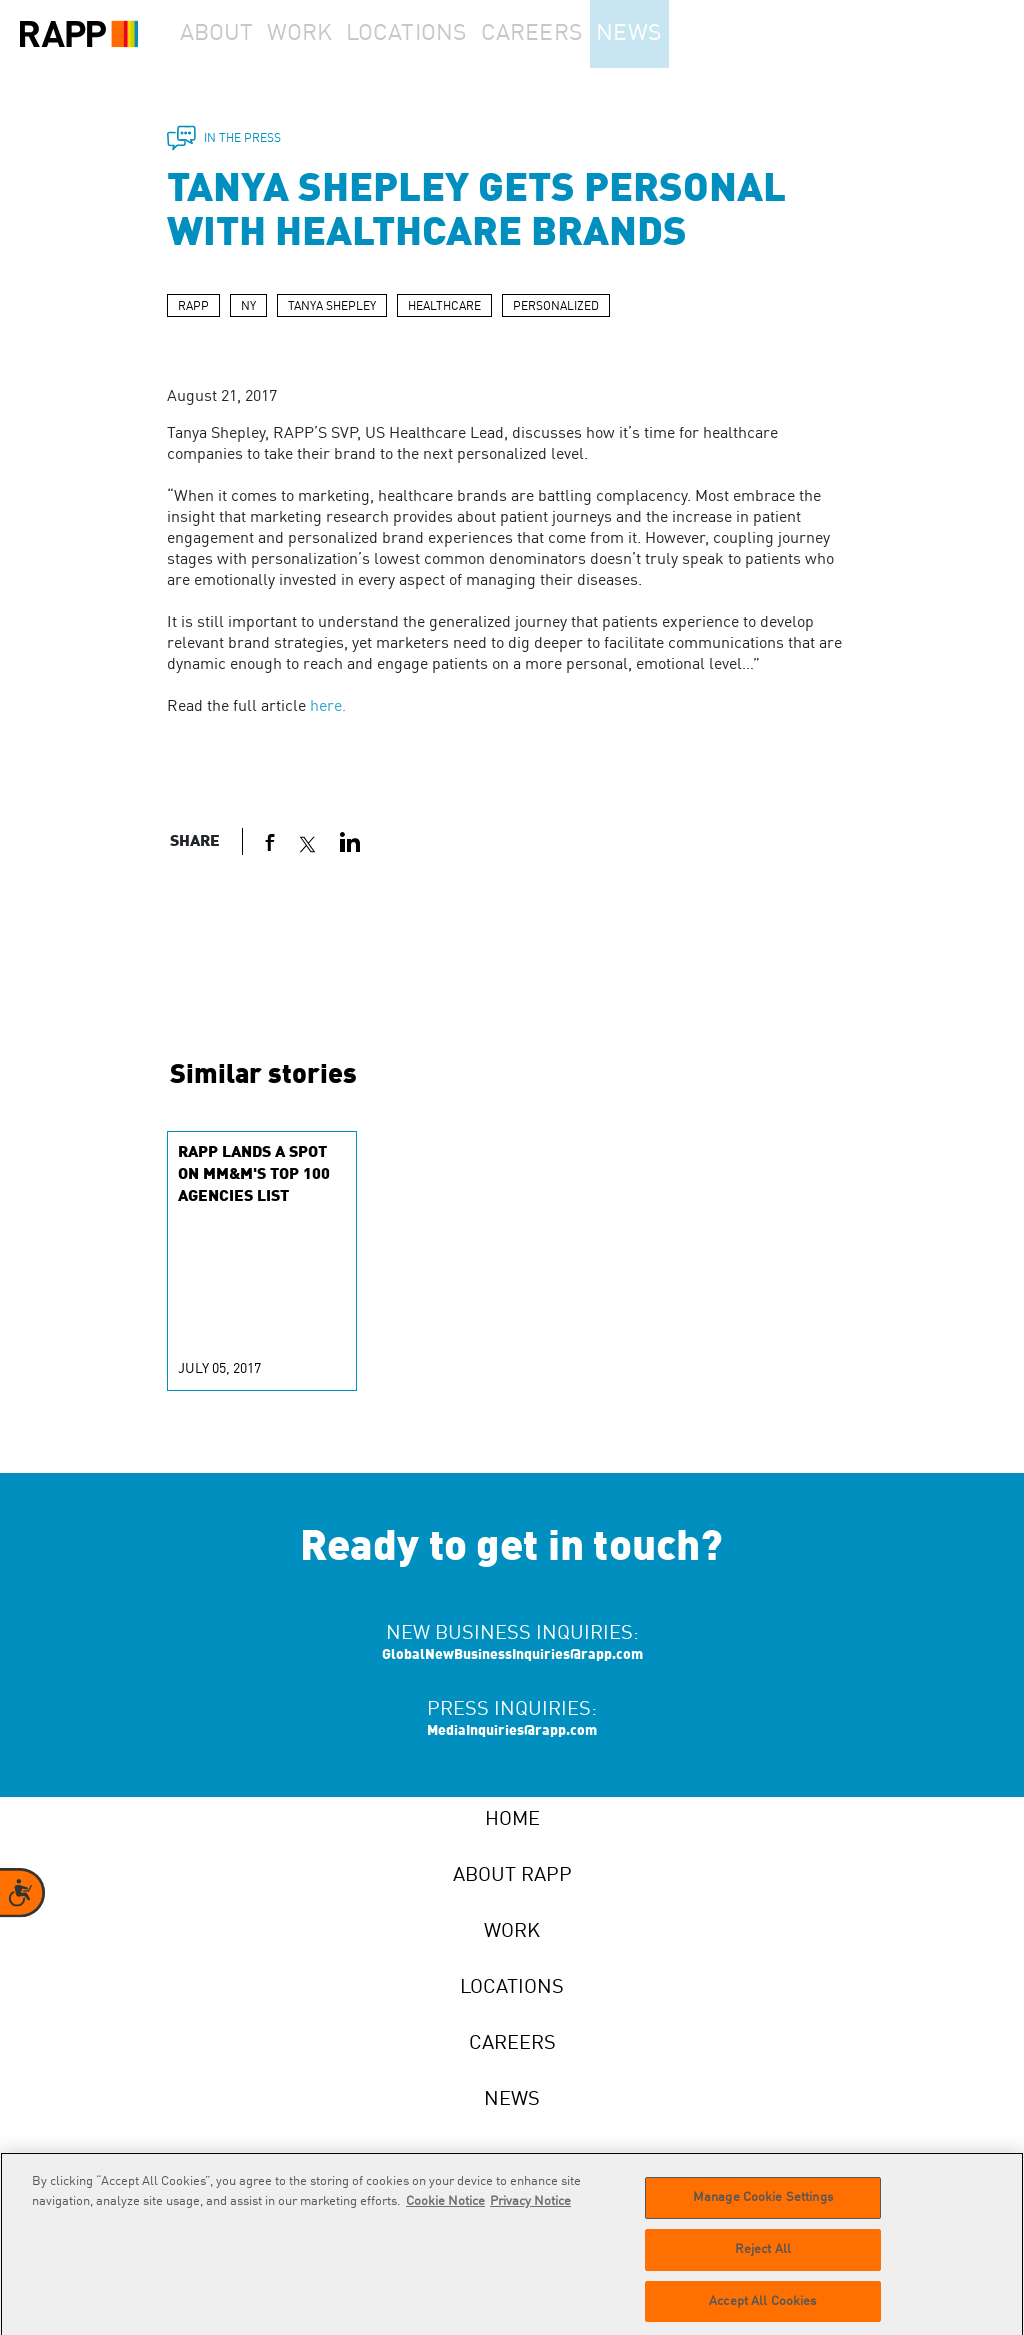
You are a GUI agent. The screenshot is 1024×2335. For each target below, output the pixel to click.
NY (248, 307)
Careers (572, 34)
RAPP (193, 307)
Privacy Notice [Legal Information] (530, 2208)
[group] (262, 1261)
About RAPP (512, 1876)
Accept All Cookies (762, 2308)
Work (329, 34)
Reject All (763, 2256)
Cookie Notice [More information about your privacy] (445, 2208)
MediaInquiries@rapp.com (512, 1731)
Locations (446, 34)
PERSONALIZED (556, 307)
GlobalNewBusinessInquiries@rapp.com (512, 1655)
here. (328, 707)
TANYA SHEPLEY (332, 307)
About (226, 34)
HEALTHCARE (444, 307)
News (683, 34)
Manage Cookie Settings (763, 2204)
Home (512, 1820)
